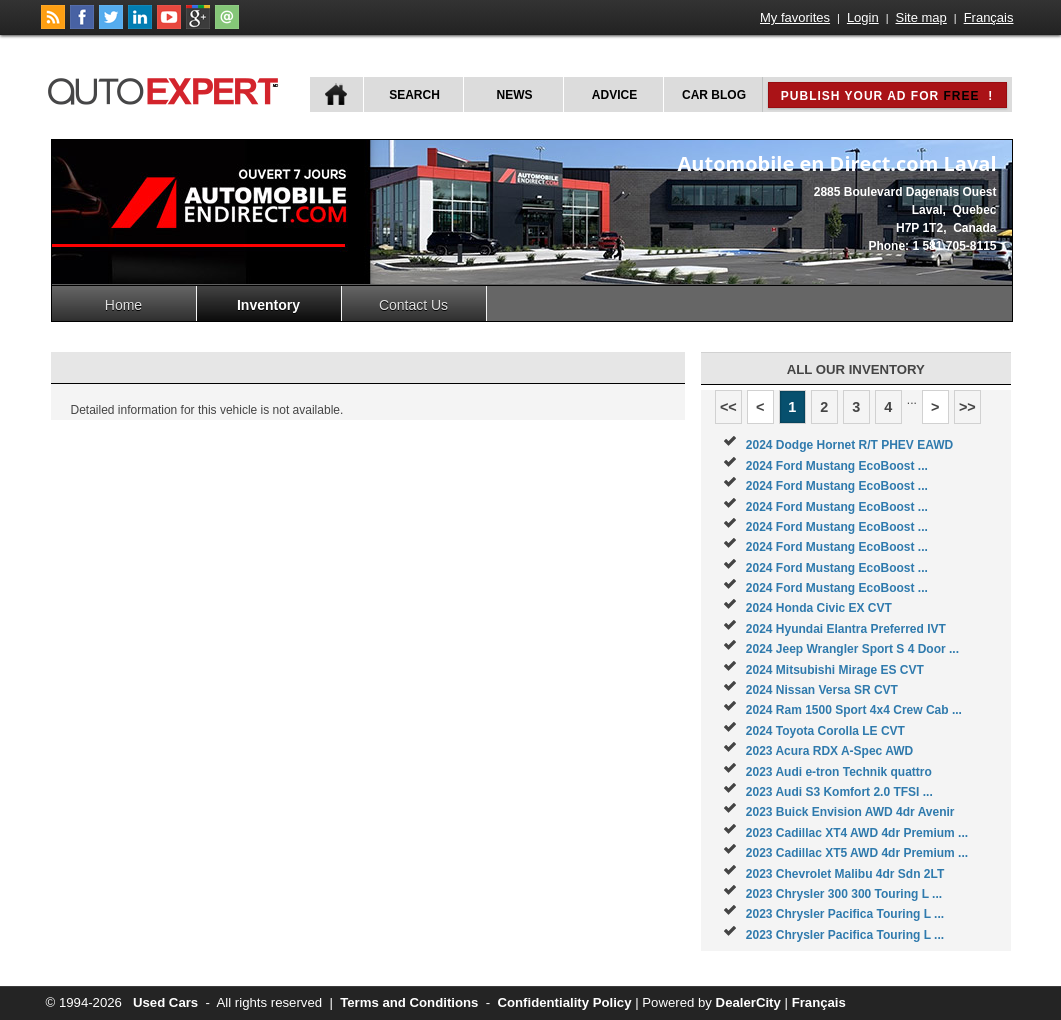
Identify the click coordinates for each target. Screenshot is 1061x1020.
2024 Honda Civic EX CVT (819, 608)
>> (967, 407)
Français (989, 17)
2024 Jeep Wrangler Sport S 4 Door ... (852, 649)
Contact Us (413, 305)
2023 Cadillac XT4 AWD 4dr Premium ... (857, 833)
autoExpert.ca (167, 88)
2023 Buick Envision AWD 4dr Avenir (850, 812)
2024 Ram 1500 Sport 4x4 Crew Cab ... (854, 710)
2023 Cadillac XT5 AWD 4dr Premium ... (857, 853)
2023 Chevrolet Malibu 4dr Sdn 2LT (845, 874)
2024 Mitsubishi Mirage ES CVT (835, 670)
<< (728, 407)
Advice (614, 95)
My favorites (795, 17)
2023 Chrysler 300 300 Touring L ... (844, 894)
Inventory (268, 305)
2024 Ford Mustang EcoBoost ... (837, 466)
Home (123, 305)
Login (863, 17)
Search (414, 95)
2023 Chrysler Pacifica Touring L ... (845, 914)
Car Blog (714, 95)
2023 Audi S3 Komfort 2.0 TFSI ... (839, 792)
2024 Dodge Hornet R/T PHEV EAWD (849, 445)
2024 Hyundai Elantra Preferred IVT (846, 629)
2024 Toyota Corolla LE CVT (825, 731)
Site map (921, 17)
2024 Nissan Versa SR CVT (822, 690)
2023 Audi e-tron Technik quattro (839, 772)
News (515, 95)
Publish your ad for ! (887, 96)
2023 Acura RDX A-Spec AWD (829, 751)
